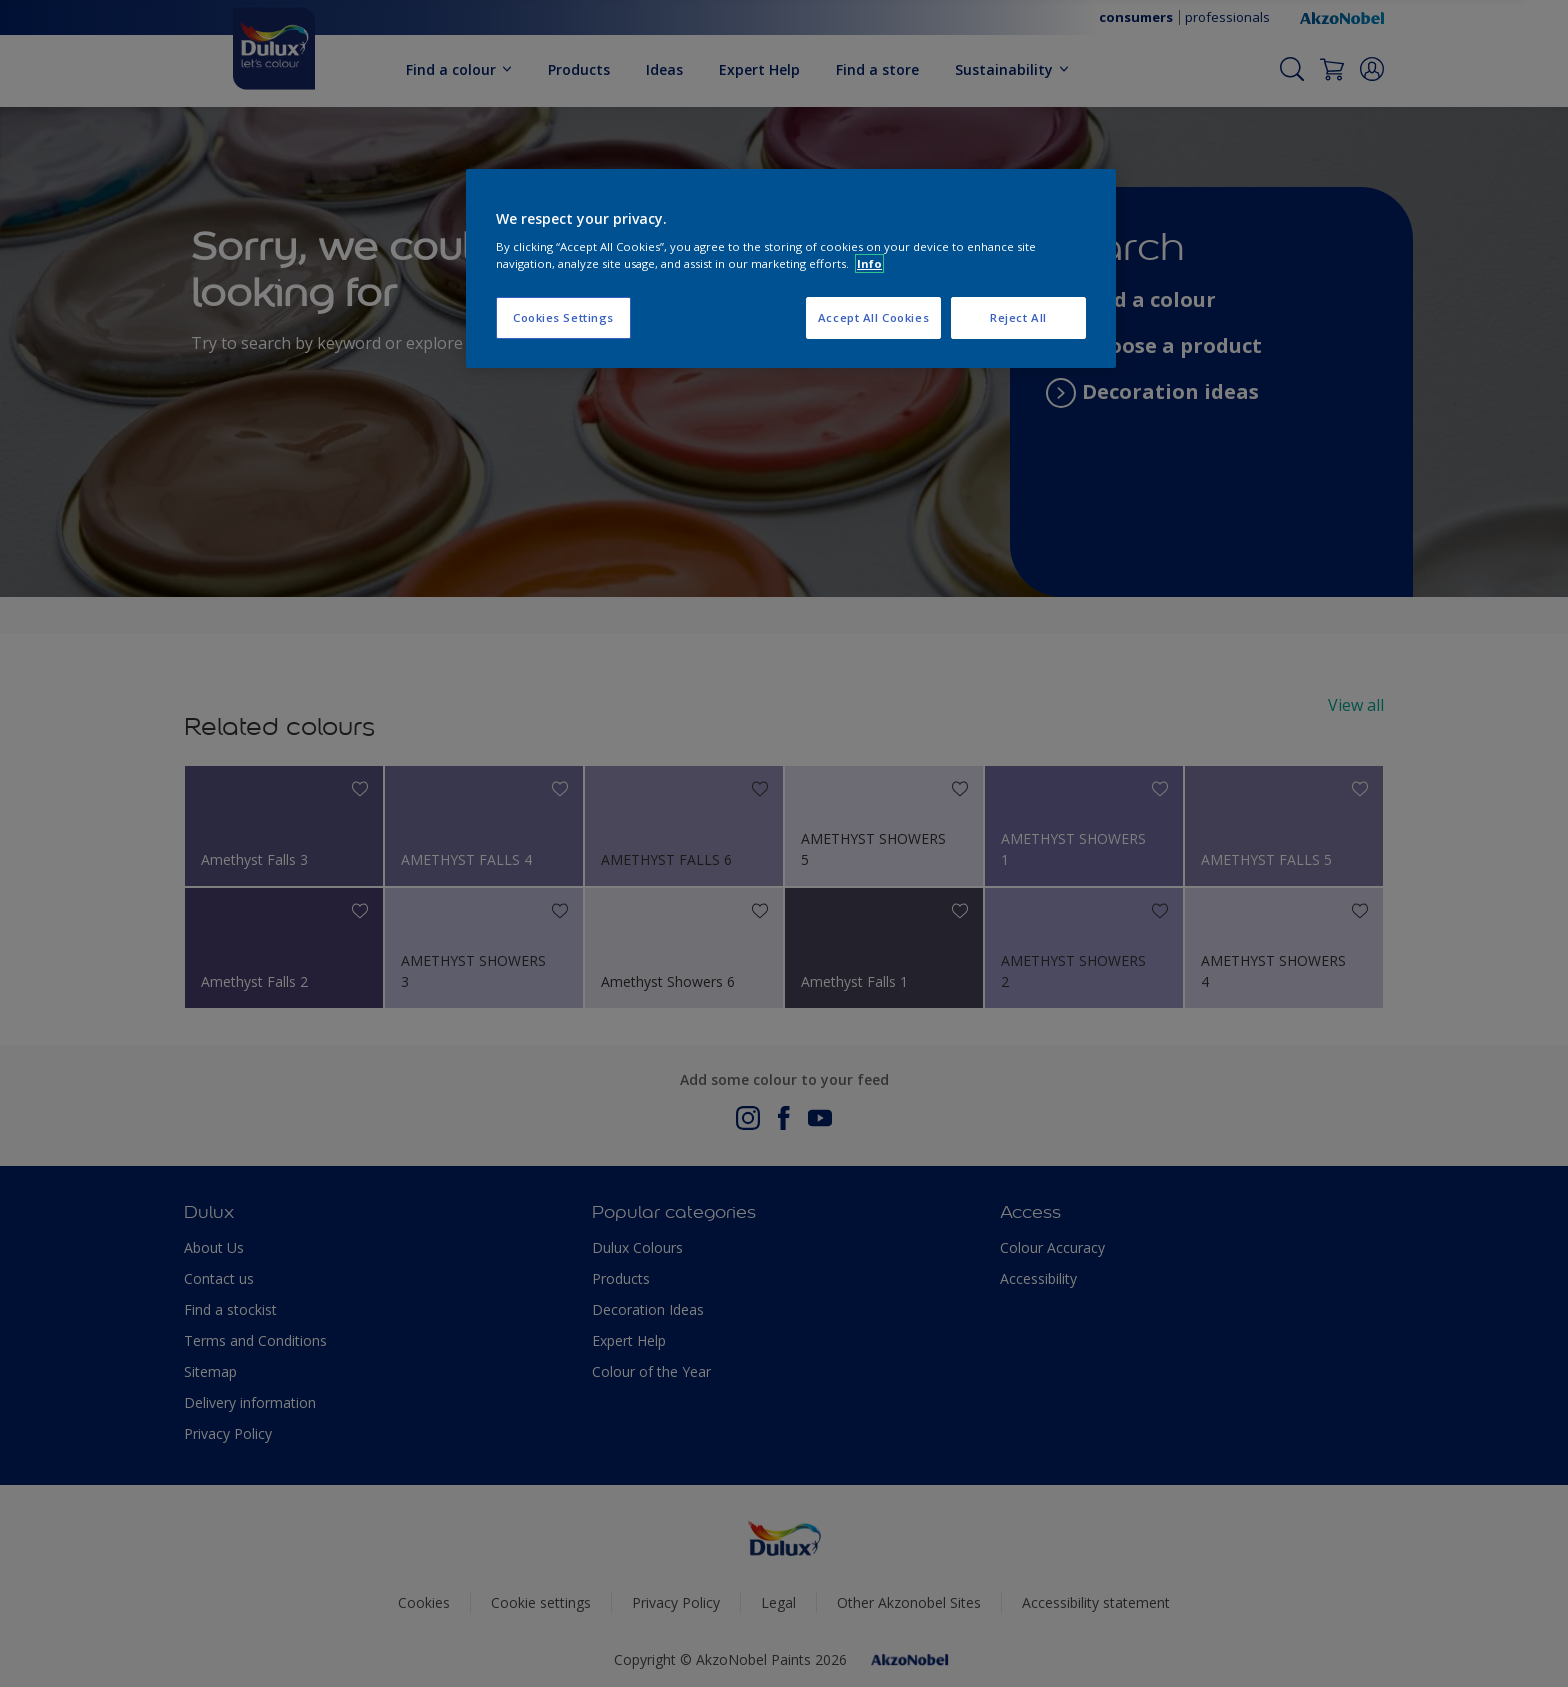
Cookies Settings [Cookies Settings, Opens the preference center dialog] (563, 317)
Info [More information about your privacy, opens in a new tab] (869, 263)
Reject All (1018, 317)
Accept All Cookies (873, 317)
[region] (791, 269)
